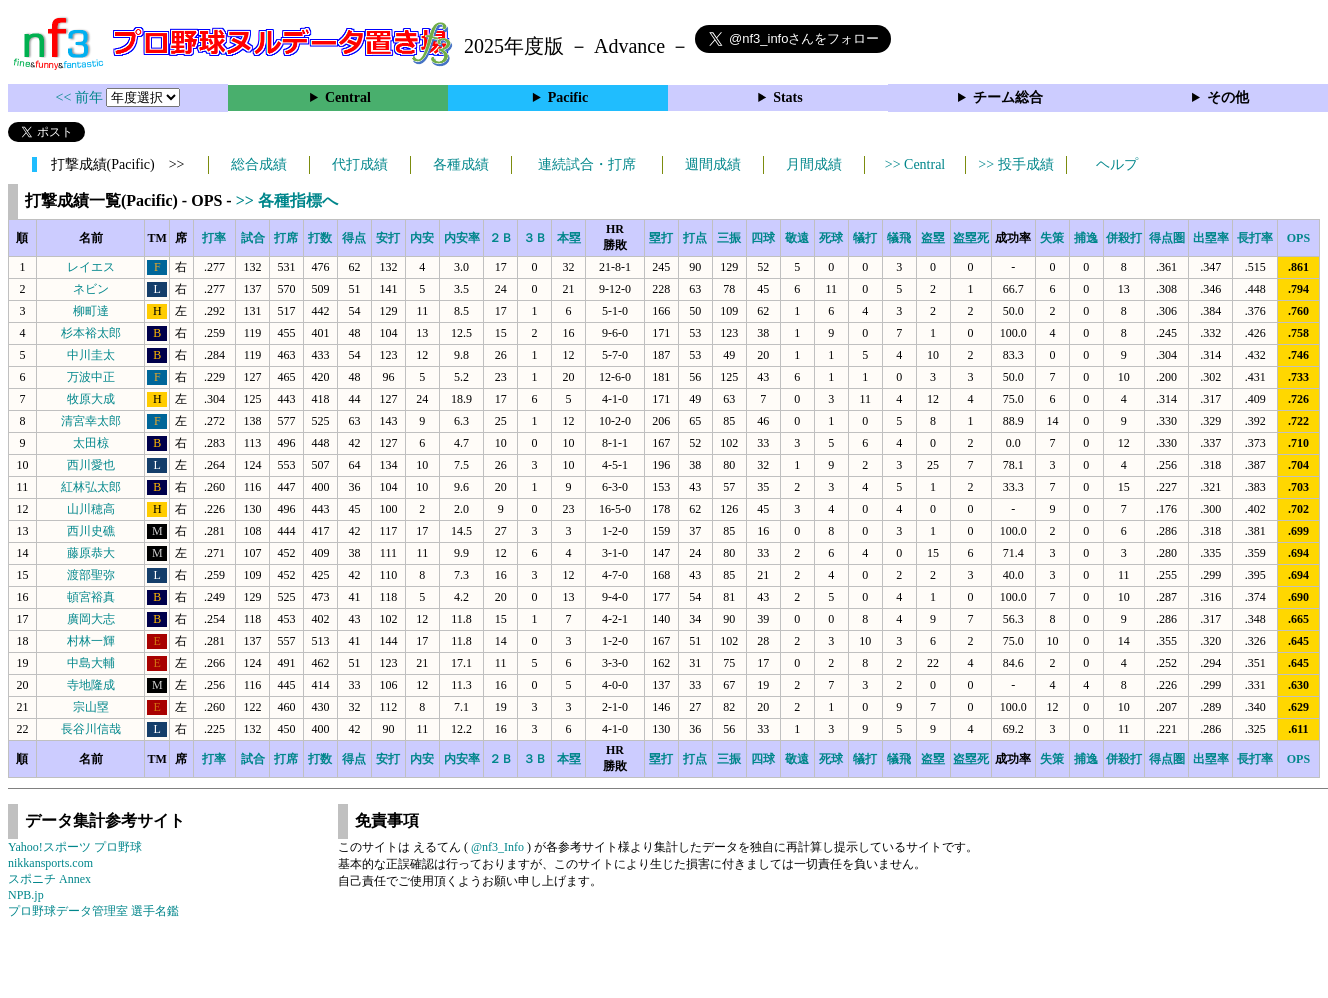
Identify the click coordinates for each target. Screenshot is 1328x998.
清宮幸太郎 (91, 421)
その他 (1228, 97)
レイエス (91, 267)
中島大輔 (91, 663)
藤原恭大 (91, 553)
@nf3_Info (497, 847)
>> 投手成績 (1015, 164)
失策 (1052, 238)
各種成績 (461, 164)
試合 (253, 238)
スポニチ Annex (49, 879)
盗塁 (933, 238)
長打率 (1255, 238)
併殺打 (1124, 238)
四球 (763, 238)
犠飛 (899, 238)
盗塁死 (971, 238)
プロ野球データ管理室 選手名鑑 (93, 911)
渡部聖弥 (91, 575)
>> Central (915, 164)
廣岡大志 (91, 619)
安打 (388, 238)
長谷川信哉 (91, 729)
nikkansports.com (50, 863)
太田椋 (91, 443)
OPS (1298, 238)
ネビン (91, 289)
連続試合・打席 (587, 164)
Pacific (568, 97)
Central (348, 97)
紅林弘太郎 (91, 487)
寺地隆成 (91, 685)
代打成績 (360, 164)
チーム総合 (1008, 97)
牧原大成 (91, 399)
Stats (788, 97)
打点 (695, 238)
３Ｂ (535, 238)
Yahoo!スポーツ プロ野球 (75, 847)
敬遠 (797, 238)
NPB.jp (26, 895)
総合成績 (259, 164)
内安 (422, 238)
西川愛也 (91, 465)
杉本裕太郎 (91, 333)
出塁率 (1211, 238)
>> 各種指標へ (287, 200)
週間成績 (713, 164)
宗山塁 (91, 707)
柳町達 (91, 311)
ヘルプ (1117, 164)
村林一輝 (91, 641)
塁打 (661, 238)
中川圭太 (91, 355)
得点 (354, 238)
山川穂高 (91, 509)
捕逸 (1086, 238)
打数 (320, 238)
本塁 (569, 238)
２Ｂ (501, 238)
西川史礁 (91, 531)
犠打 (865, 238)
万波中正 (91, 377)
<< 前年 (81, 97)
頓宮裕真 (91, 597)
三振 (729, 238)
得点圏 (1167, 238)
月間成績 (814, 164)
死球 (831, 238)
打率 (214, 238)
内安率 (462, 238)
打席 (286, 238)
